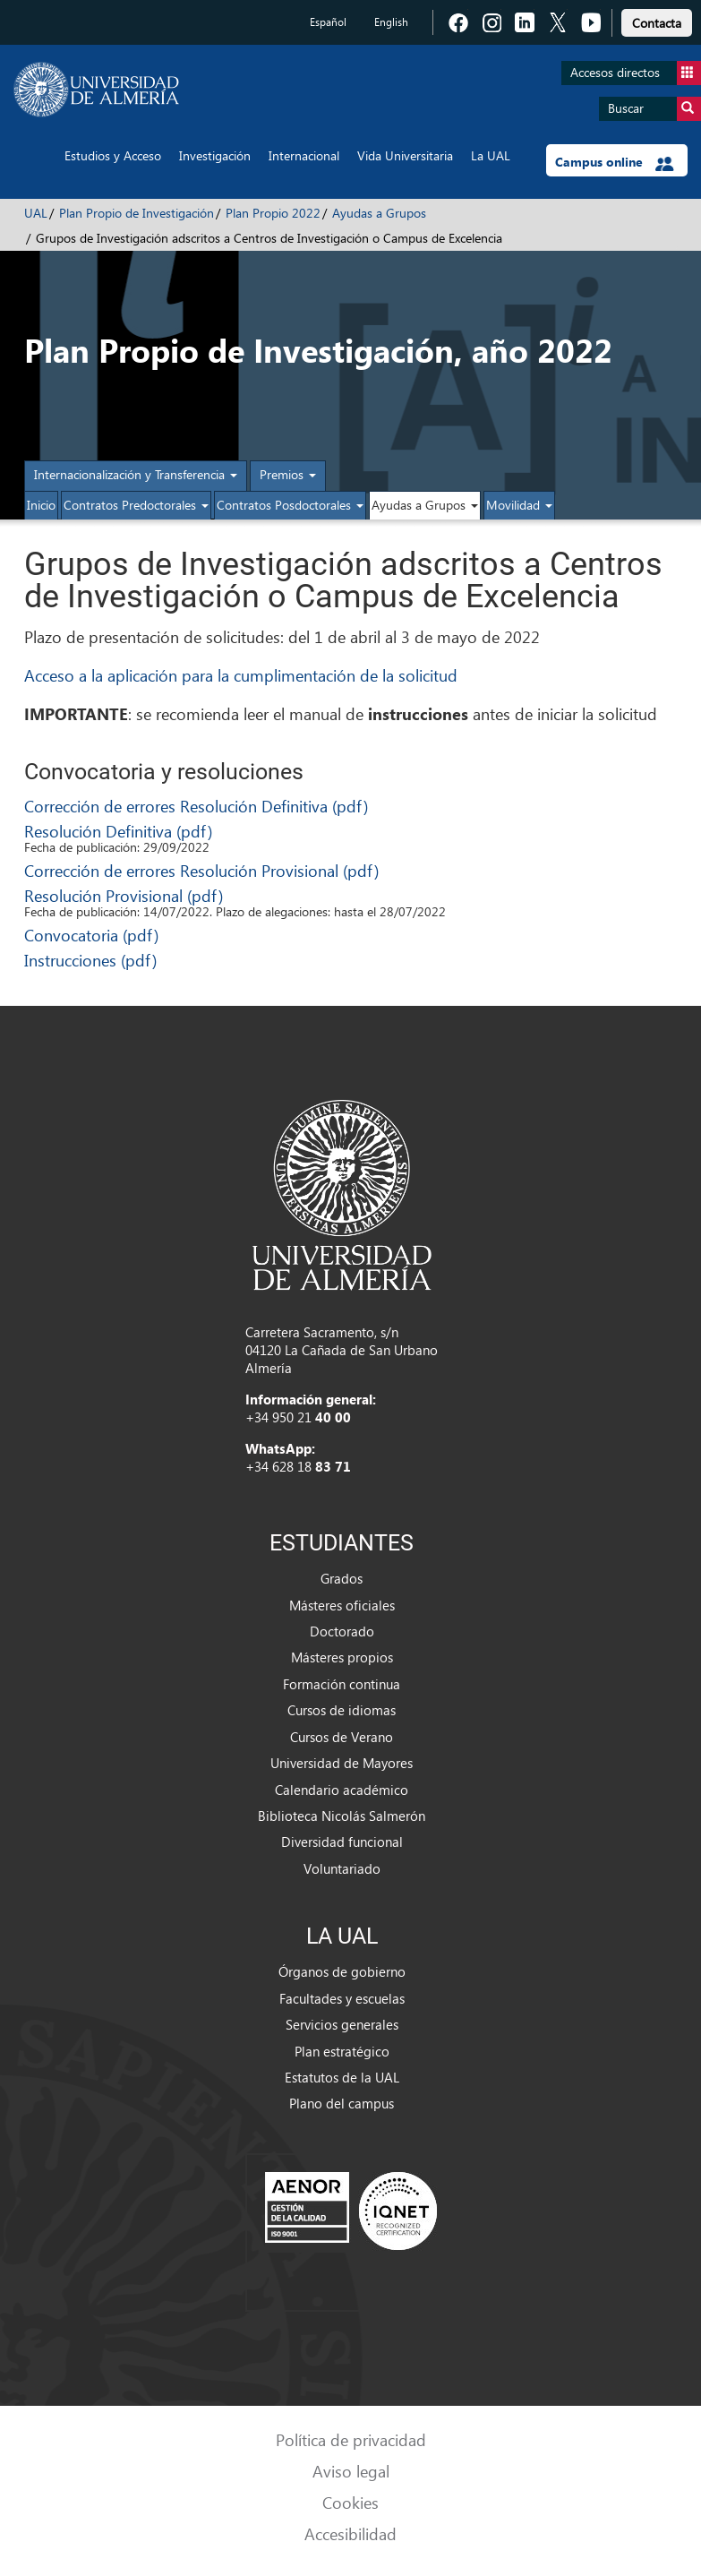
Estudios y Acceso (112, 155)
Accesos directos (635, 73)
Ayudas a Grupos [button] (425, 504)
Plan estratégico (342, 2051)
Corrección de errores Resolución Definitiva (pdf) (196, 805)
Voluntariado (341, 1868)
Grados (342, 1578)
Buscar (654, 109)
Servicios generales (342, 2024)
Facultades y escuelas (342, 1998)
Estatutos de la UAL (342, 2077)
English (391, 22)
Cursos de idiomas (341, 1710)
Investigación (215, 155)
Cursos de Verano (341, 1737)
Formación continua (341, 1684)
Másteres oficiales (342, 1605)
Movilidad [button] (519, 504)
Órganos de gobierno (342, 1971)
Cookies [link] (350, 2502)
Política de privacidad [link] (351, 2439)
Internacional (304, 155)
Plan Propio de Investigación (136, 212)
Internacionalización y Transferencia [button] (135, 474)
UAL (35, 212)
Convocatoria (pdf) (91, 934)
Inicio (41, 504)
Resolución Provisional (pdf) (123, 895)
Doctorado (342, 1631)
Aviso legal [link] (350, 2471)
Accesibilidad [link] (350, 2533)
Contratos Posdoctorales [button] (290, 504)
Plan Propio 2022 (273, 212)
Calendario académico (341, 1790)
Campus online (614, 162)
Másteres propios (342, 1657)
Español (328, 22)
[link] (656, 20)
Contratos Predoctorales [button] (136, 504)
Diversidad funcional (342, 1841)
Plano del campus (341, 2103)
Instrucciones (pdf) (90, 960)
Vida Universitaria (405, 155)
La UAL (490, 155)
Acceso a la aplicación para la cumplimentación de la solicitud (240, 675)
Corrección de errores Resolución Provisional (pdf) (201, 870)
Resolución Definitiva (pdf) (118, 831)
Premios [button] (288, 474)
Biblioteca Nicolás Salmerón (341, 1816)
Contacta (656, 22)
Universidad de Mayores (341, 1763)
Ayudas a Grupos (379, 212)
